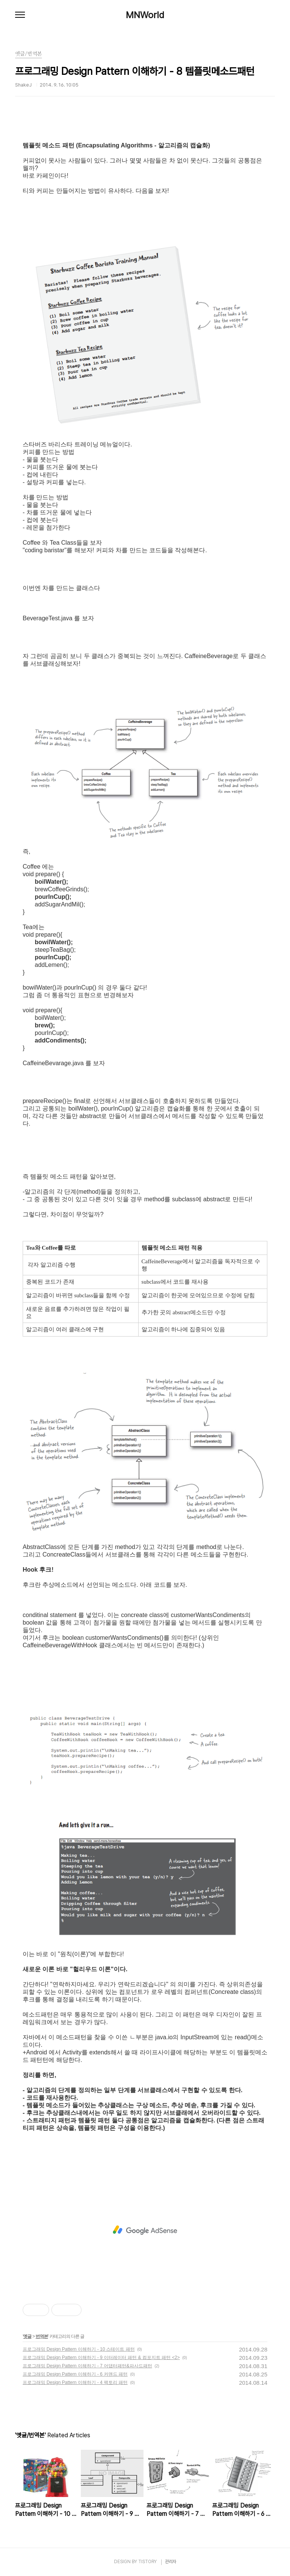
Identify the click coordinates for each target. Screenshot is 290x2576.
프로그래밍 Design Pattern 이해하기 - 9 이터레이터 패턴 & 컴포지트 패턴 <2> (101, 2357)
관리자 (170, 2561)
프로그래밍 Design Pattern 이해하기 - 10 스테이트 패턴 (79, 2349)
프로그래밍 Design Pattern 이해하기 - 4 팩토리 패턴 (75, 2382)
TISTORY (147, 2561)
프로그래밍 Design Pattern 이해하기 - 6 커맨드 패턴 (75, 2374)
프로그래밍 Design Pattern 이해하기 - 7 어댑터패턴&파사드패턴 (87, 2365)
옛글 (27, 2336)
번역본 (41, 2336)
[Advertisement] (145, 2230)
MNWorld (145, 15)
